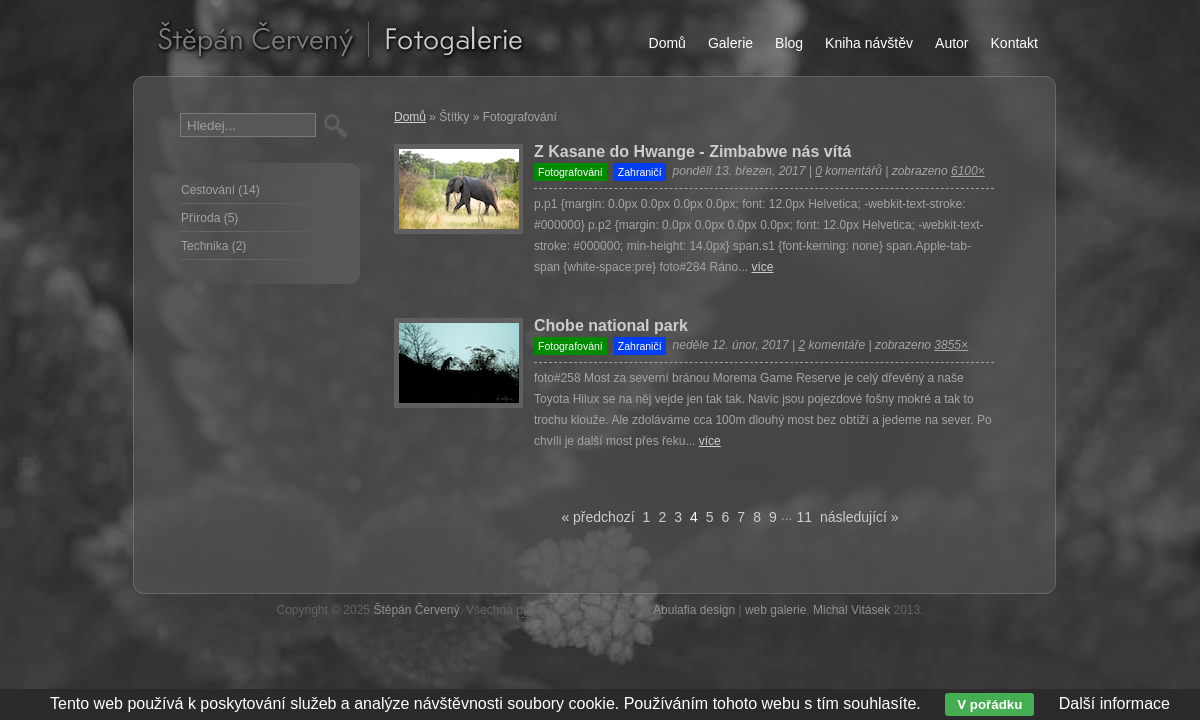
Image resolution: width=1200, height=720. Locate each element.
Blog (789, 43)
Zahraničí (640, 172)
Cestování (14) (220, 190)
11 (804, 517)
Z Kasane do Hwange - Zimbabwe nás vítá (692, 151)
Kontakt (1014, 43)
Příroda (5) (209, 218)
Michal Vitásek (851, 610)
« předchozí (597, 517)
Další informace (1114, 703)
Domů (410, 117)
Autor (951, 43)
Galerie (730, 43)
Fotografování (570, 172)
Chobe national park (611, 325)
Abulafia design (694, 610)
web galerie (775, 610)
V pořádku (989, 704)
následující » (859, 517)
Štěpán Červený (416, 610)
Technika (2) (213, 246)
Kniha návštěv (869, 43)
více (762, 267)
